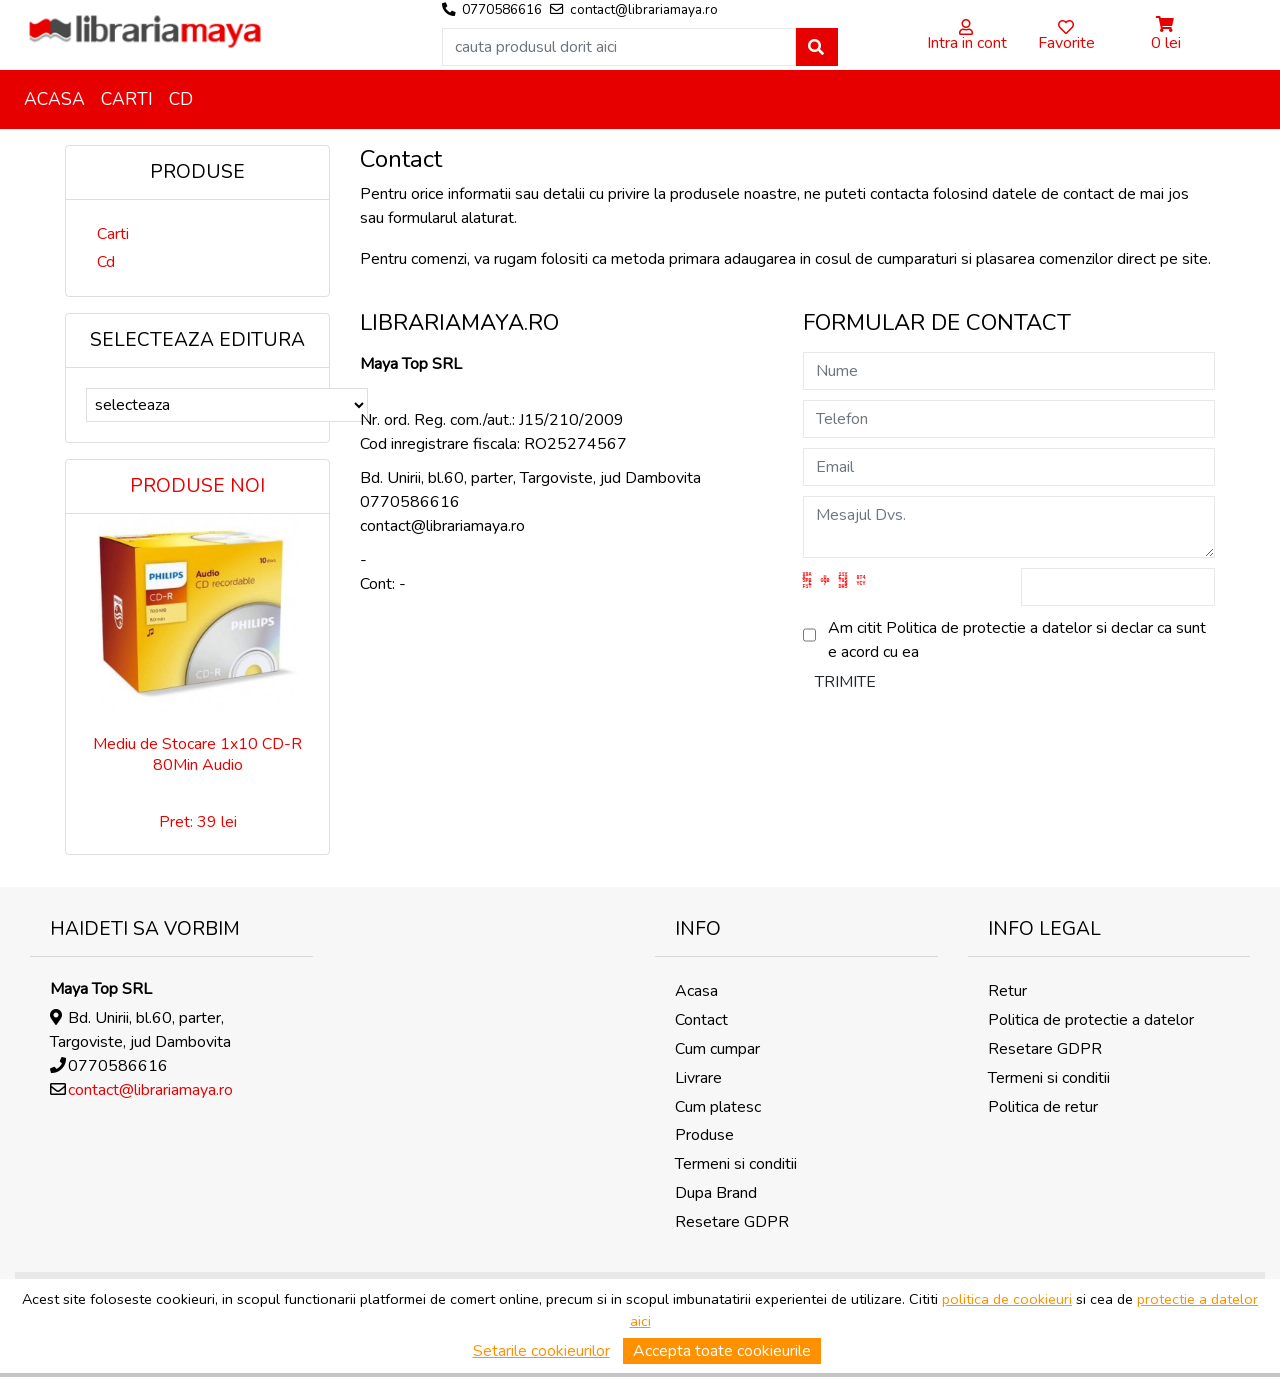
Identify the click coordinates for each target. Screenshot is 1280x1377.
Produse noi (197, 486)
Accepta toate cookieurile (722, 1351)
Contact (701, 1020)
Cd (181, 99)
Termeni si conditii (736, 1164)
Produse (704, 1135)
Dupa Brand (716, 1193)
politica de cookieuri (1007, 1299)
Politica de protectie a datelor (1091, 1020)
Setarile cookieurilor (541, 1351)
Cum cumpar (717, 1049)
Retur (1007, 991)
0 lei (1166, 43)
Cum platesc (718, 1107)
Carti (127, 99)
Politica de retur (1043, 1107)
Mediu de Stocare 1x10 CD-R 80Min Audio (197, 754)
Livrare (698, 1078)
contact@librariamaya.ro (150, 1090)
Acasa (54, 99)
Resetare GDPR (732, 1222)
